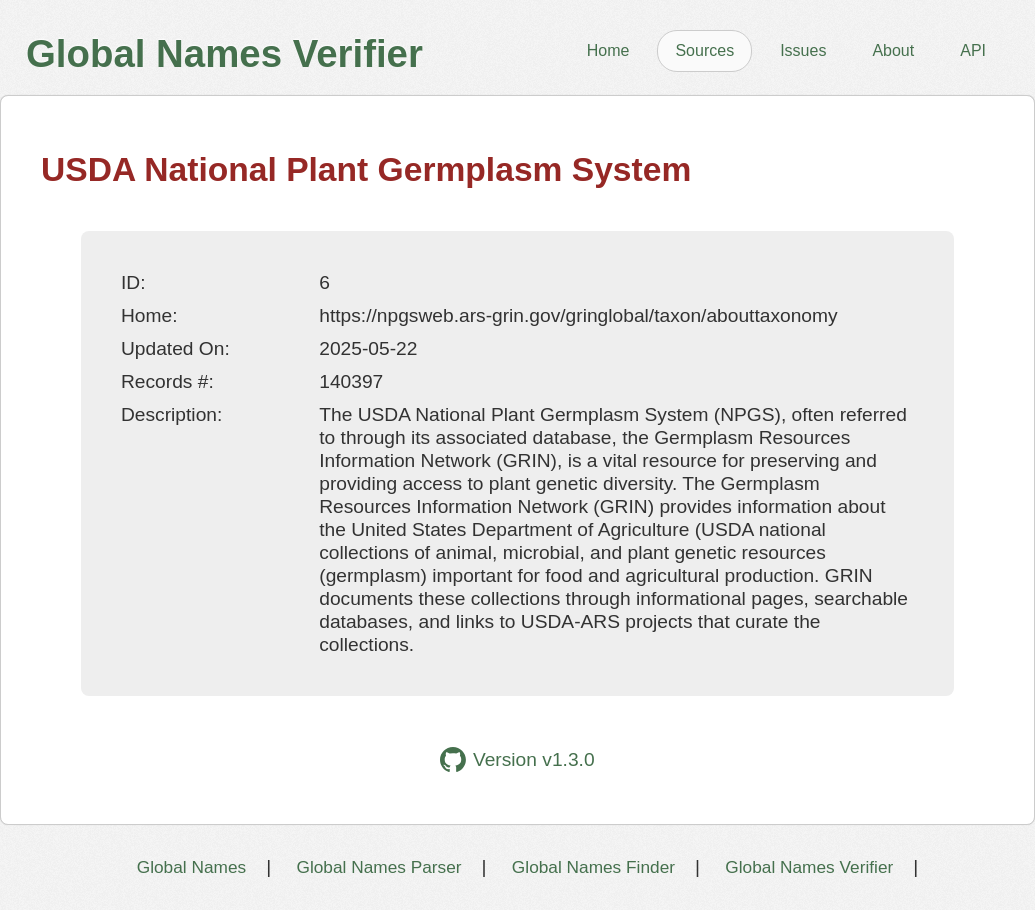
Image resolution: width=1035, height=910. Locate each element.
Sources (704, 50)
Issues (803, 50)
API (973, 50)
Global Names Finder (593, 867)
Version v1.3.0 (517, 759)
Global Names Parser (378, 867)
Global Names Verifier (809, 867)
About (893, 50)
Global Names (191, 867)
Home (608, 50)
